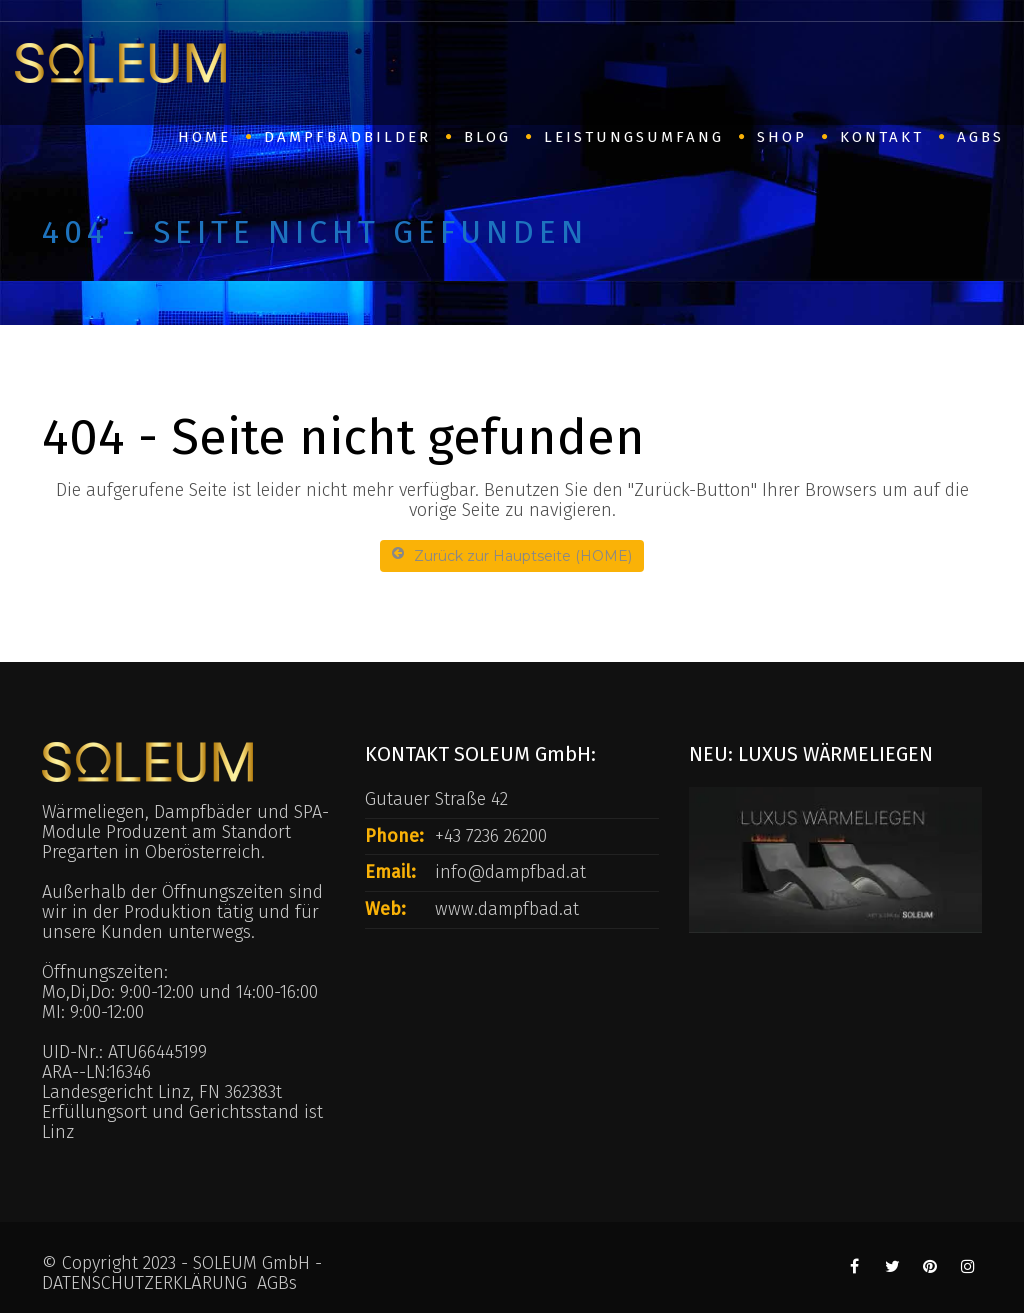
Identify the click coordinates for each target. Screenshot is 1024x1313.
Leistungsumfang (634, 137)
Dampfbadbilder (347, 137)
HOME (204, 137)
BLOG (487, 137)
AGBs (980, 137)
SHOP (782, 137)
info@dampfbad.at (510, 872)
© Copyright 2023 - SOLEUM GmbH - (182, 1263)
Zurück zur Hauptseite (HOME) (512, 555)
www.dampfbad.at (507, 909)
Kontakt (882, 137)
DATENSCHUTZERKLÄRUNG (144, 1283)
